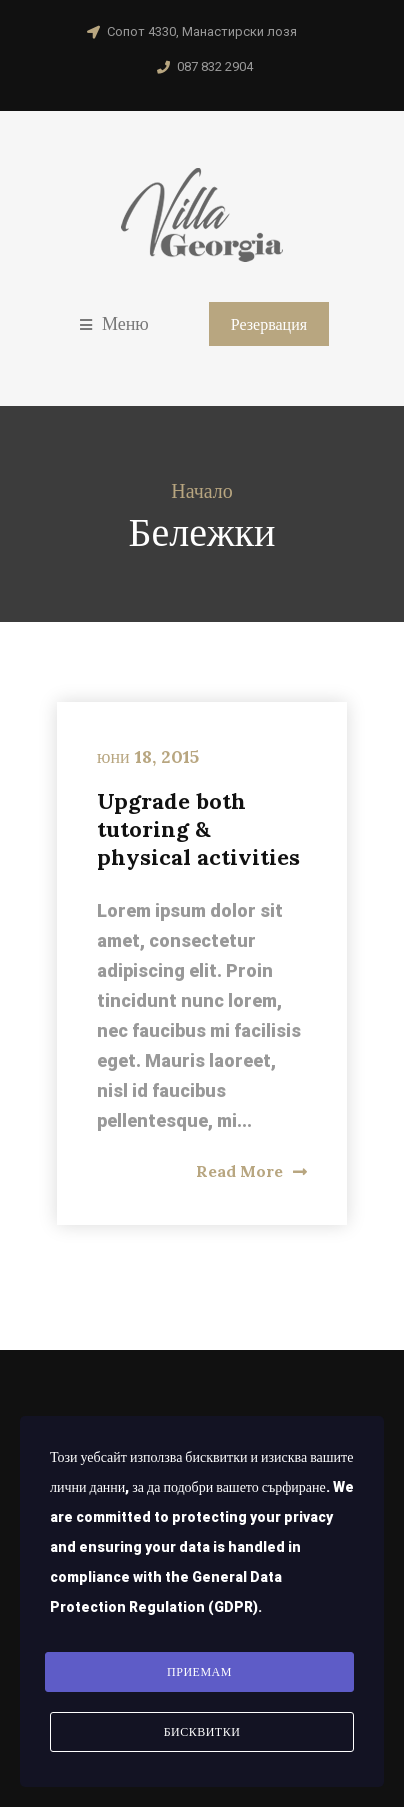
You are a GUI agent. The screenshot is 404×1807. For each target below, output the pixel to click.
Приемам (199, 1672)
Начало (202, 490)
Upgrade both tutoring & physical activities (198, 829)
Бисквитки (202, 1732)
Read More (251, 1171)
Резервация (269, 324)
